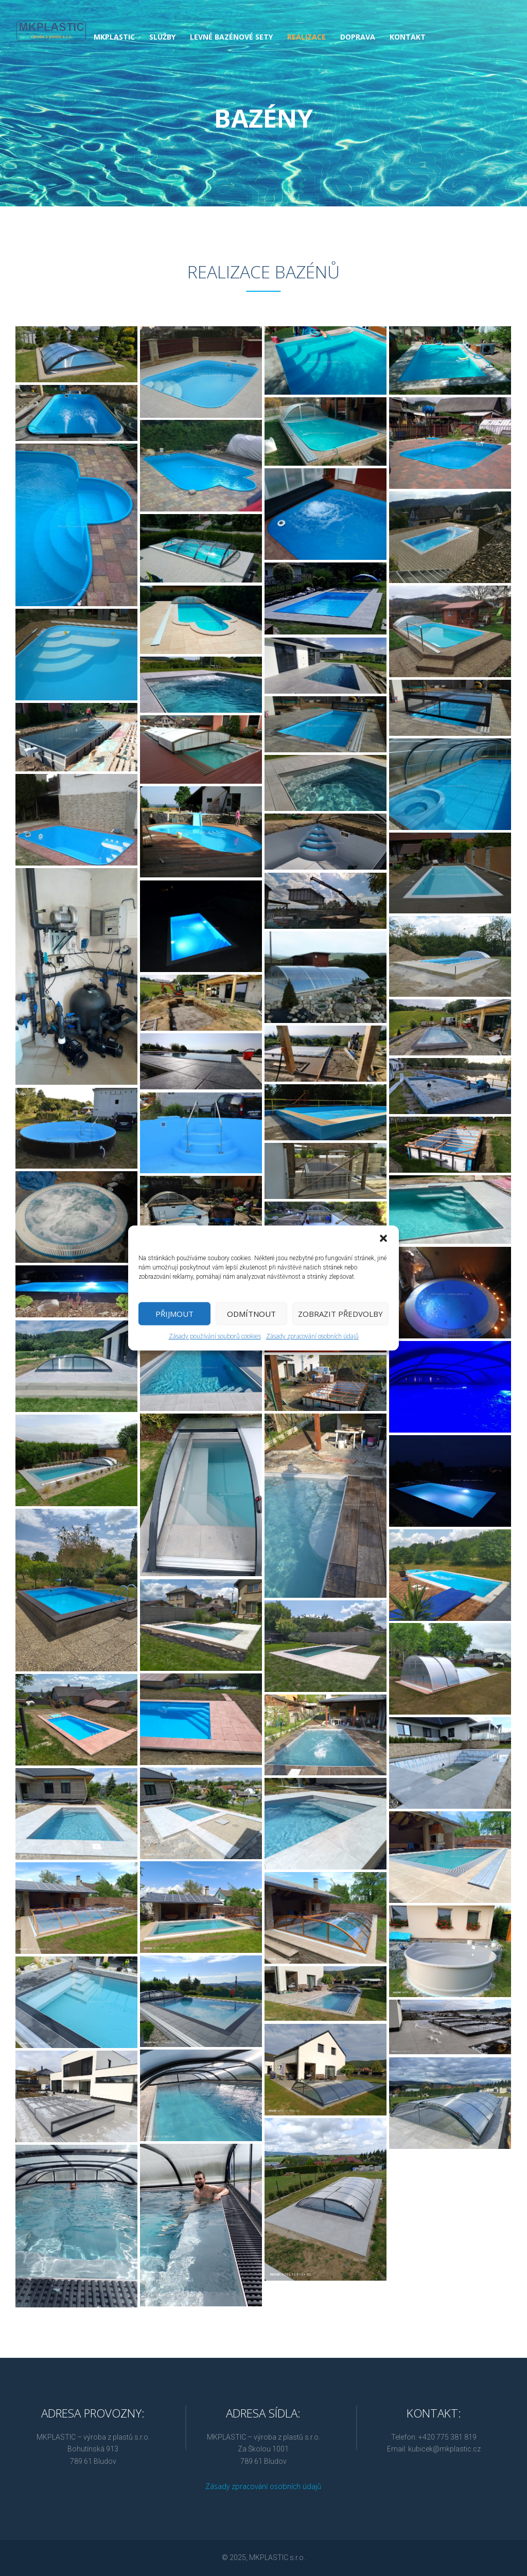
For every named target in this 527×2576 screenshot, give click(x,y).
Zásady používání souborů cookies (215, 1336)
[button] (383, 1238)
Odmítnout (251, 1314)
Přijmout (174, 1314)
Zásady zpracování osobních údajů (312, 1336)
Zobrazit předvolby (340, 1314)
